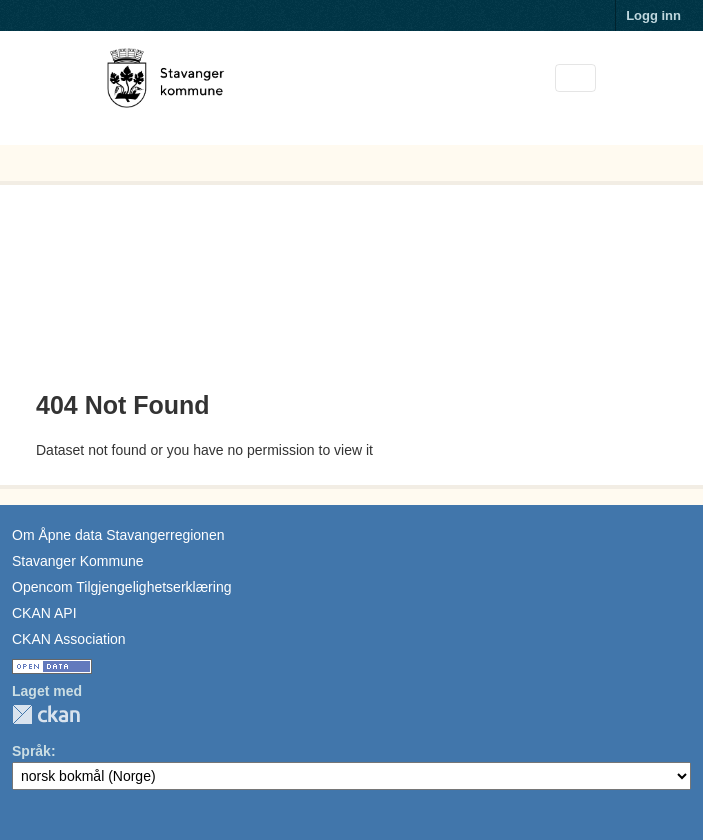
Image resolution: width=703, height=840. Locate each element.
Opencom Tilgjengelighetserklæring (121, 587)
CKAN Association (69, 639)
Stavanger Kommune (78, 561)
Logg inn (653, 15)
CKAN (46, 714)
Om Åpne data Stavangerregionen (118, 535)
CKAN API (44, 613)
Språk (31, 751)
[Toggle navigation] (575, 78)
